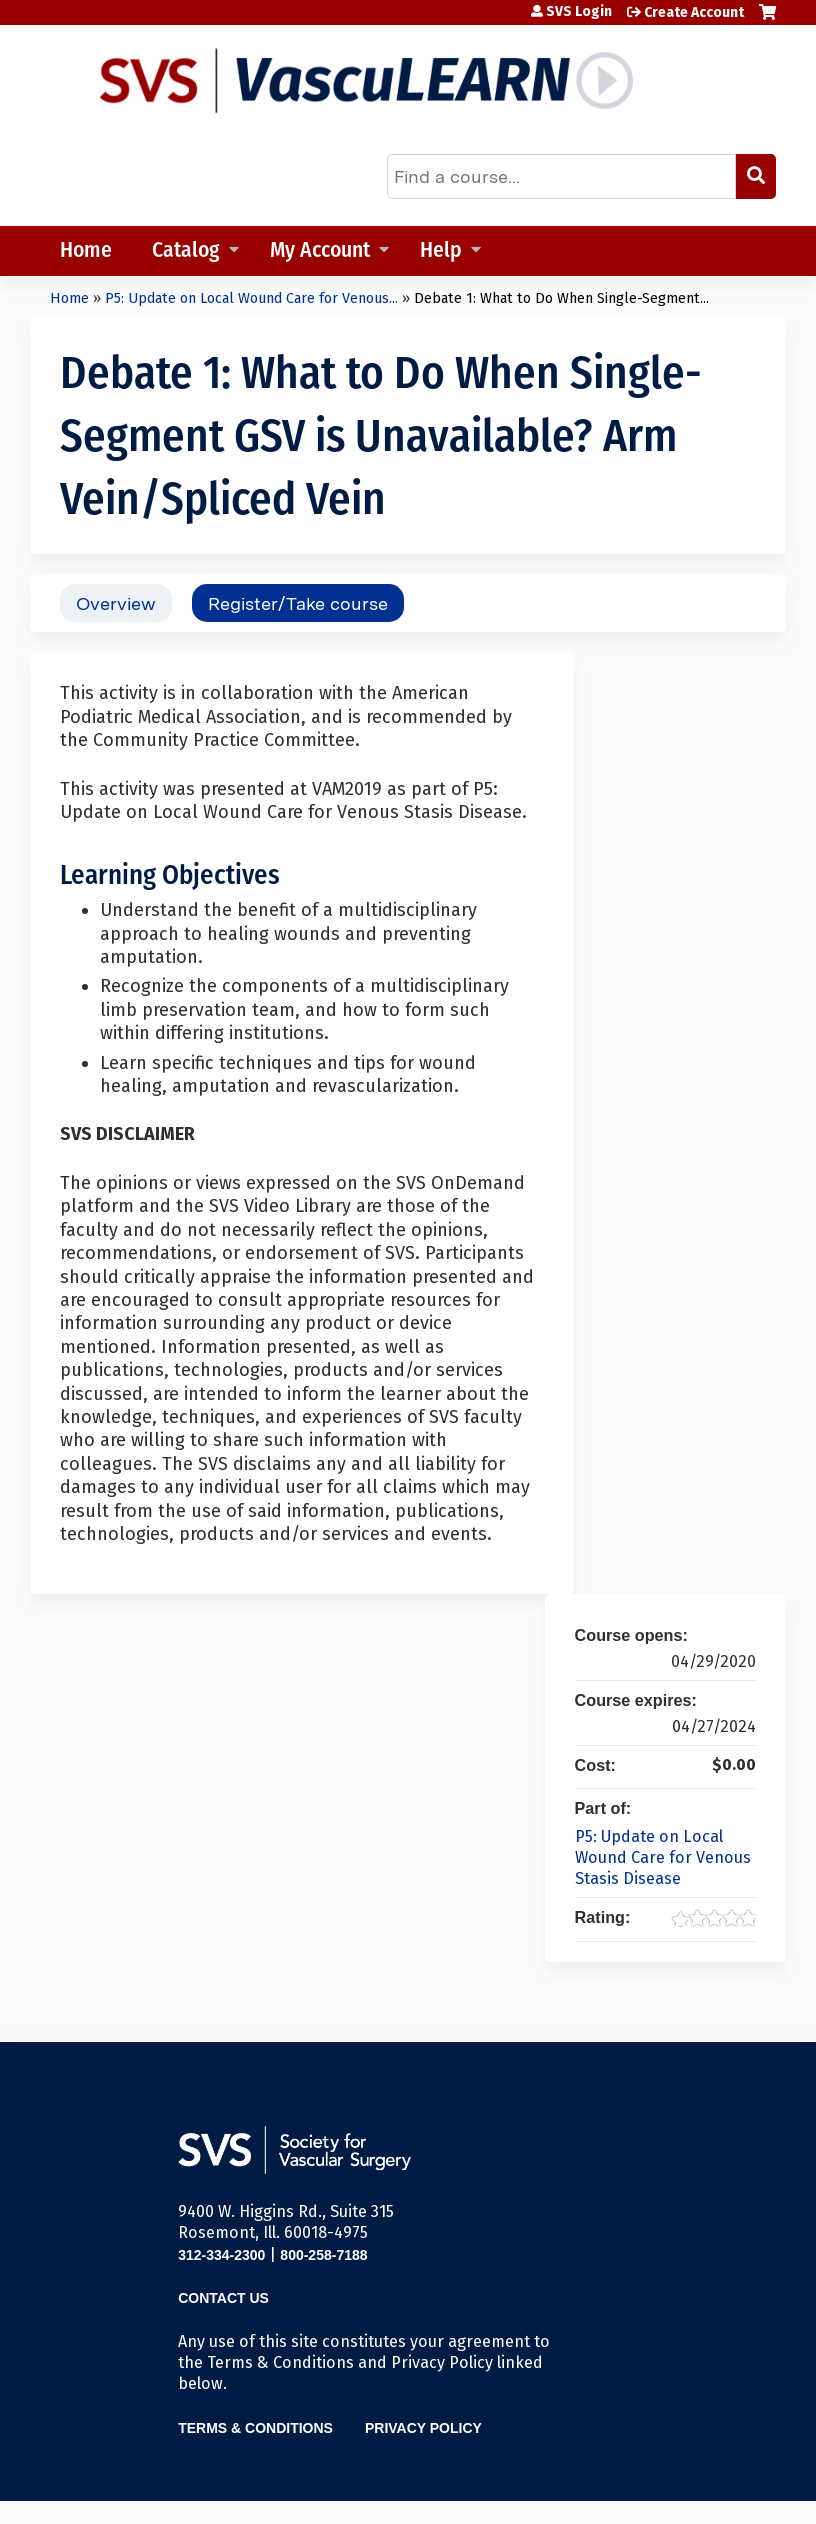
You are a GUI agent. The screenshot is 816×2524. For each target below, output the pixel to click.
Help (441, 251)
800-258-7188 (323, 2255)
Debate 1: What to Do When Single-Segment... (561, 298)
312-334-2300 (221, 2255)
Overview (116, 603)
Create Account (694, 12)
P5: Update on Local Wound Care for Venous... (251, 298)
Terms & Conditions (255, 2428)
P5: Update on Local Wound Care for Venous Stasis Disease (663, 1857)
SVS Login (579, 12)
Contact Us (223, 2298)
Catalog (186, 251)
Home (86, 251)
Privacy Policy (423, 2428)
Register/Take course (298, 603)
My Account (320, 251)
